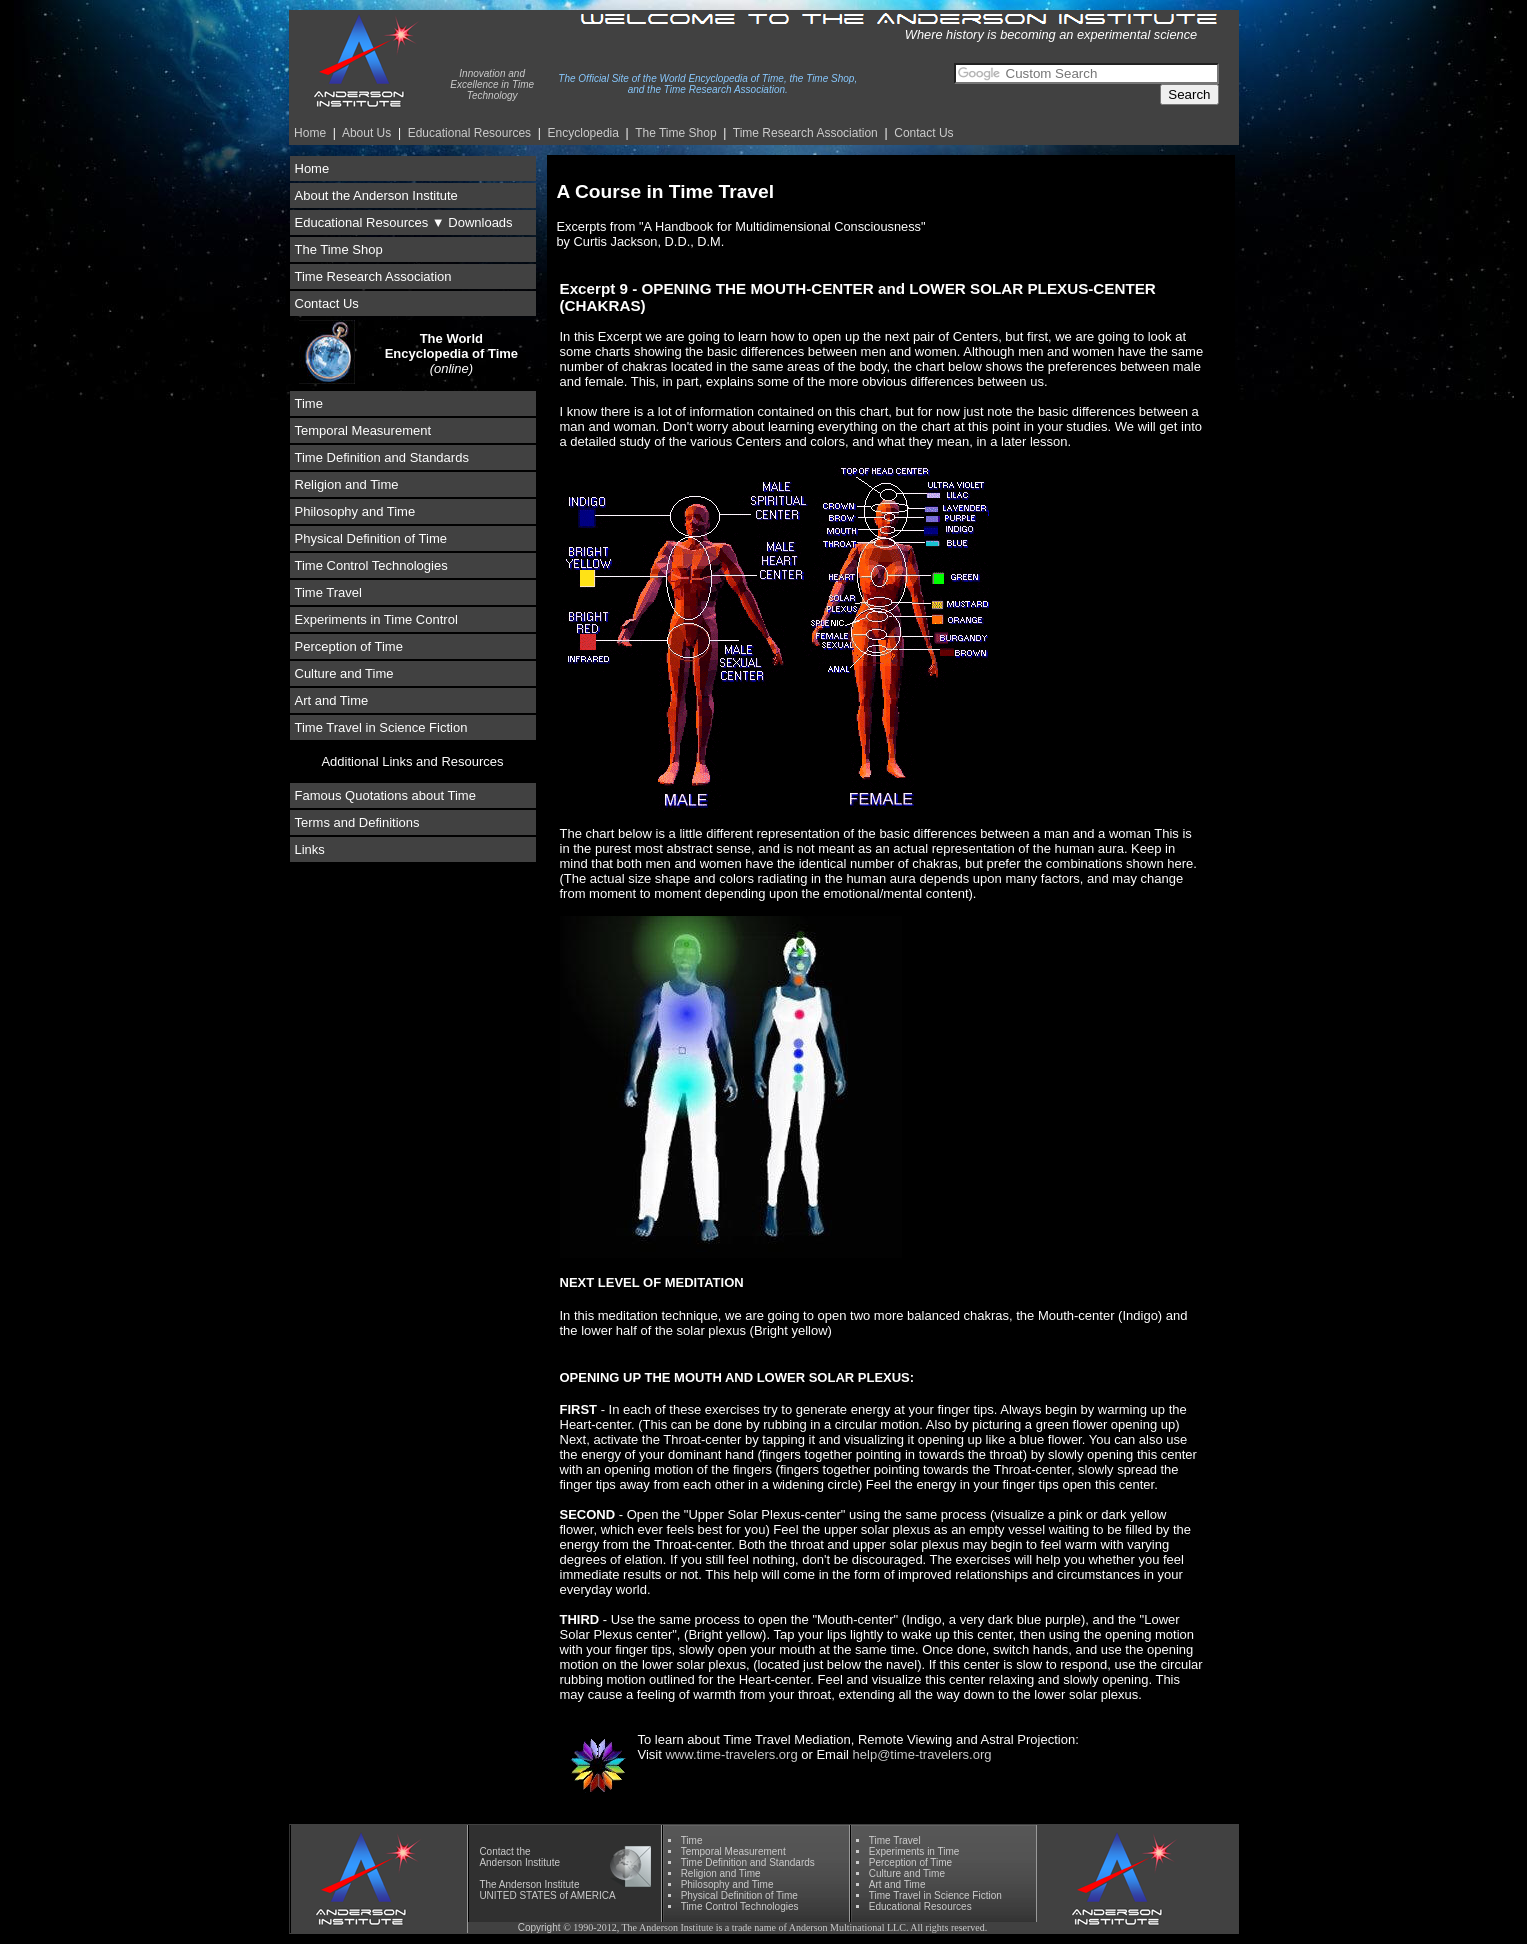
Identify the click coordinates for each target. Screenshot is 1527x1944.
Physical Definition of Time (371, 538)
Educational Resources (469, 133)
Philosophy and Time (355, 511)
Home (310, 133)
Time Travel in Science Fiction (381, 727)
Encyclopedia (583, 133)
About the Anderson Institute (376, 195)
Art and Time (332, 700)
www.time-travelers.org (731, 1754)
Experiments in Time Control (376, 619)
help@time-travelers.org (922, 1754)
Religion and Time (347, 484)
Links (310, 849)
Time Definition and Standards (382, 457)
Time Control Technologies (371, 565)
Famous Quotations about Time (385, 795)
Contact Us (923, 133)
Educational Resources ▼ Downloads (404, 222)
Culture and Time (344, 673)
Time (309, 403)
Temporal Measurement (363, 430)
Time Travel (328, 592)
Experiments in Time (914, 1851)
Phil (727, 1884)
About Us (366, 133)
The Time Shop (675, 133)
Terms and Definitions (357, 822)
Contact (496, 1851)
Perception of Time (349, 646)
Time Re (805, 133)
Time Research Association (373, 276)
